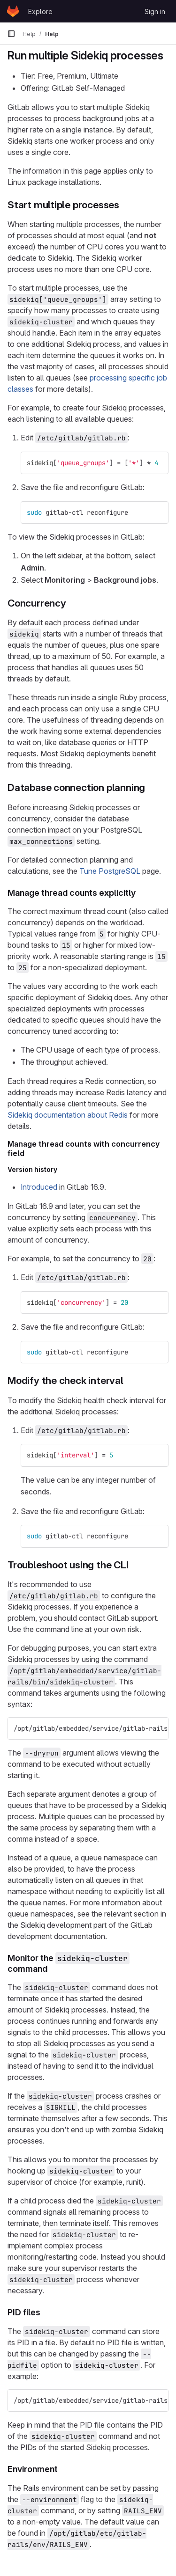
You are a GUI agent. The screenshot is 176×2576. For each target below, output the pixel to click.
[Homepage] (13, 11)
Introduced (39, 1187)
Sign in (155, 11)
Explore (40, 11)
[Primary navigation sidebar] (11, 33)
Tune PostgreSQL (109, 871)
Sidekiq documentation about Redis (68, 1115)
